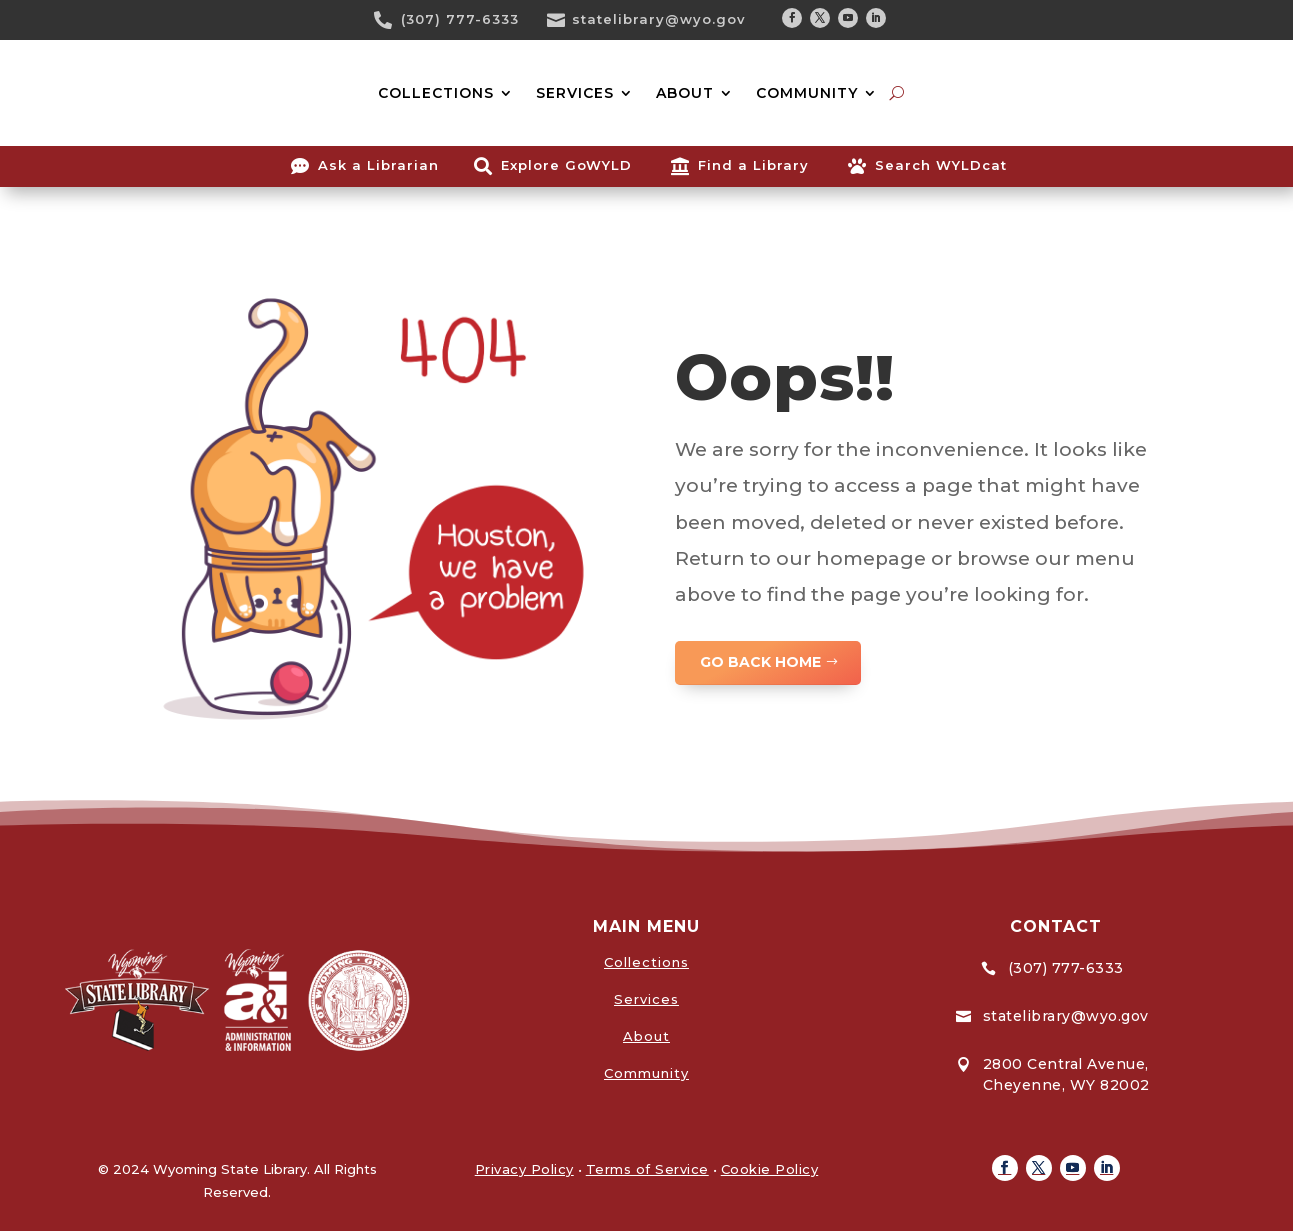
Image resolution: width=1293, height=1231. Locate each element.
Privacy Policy (524, 1169)
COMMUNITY (807, 93)
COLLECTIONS (436, 93)
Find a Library (753, 165)
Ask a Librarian (378, 165)
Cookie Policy (770, 1169)
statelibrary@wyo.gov (659, 19)
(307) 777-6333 (460, 19)
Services (646, 999)
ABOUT (685, 93)
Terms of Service (647, 1169)
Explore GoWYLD (566, 165)
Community (646, 1073)
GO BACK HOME (760, 662)
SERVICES (575, 93)
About (646, 1036)
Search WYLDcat (941, 165)
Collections (646, 962)
